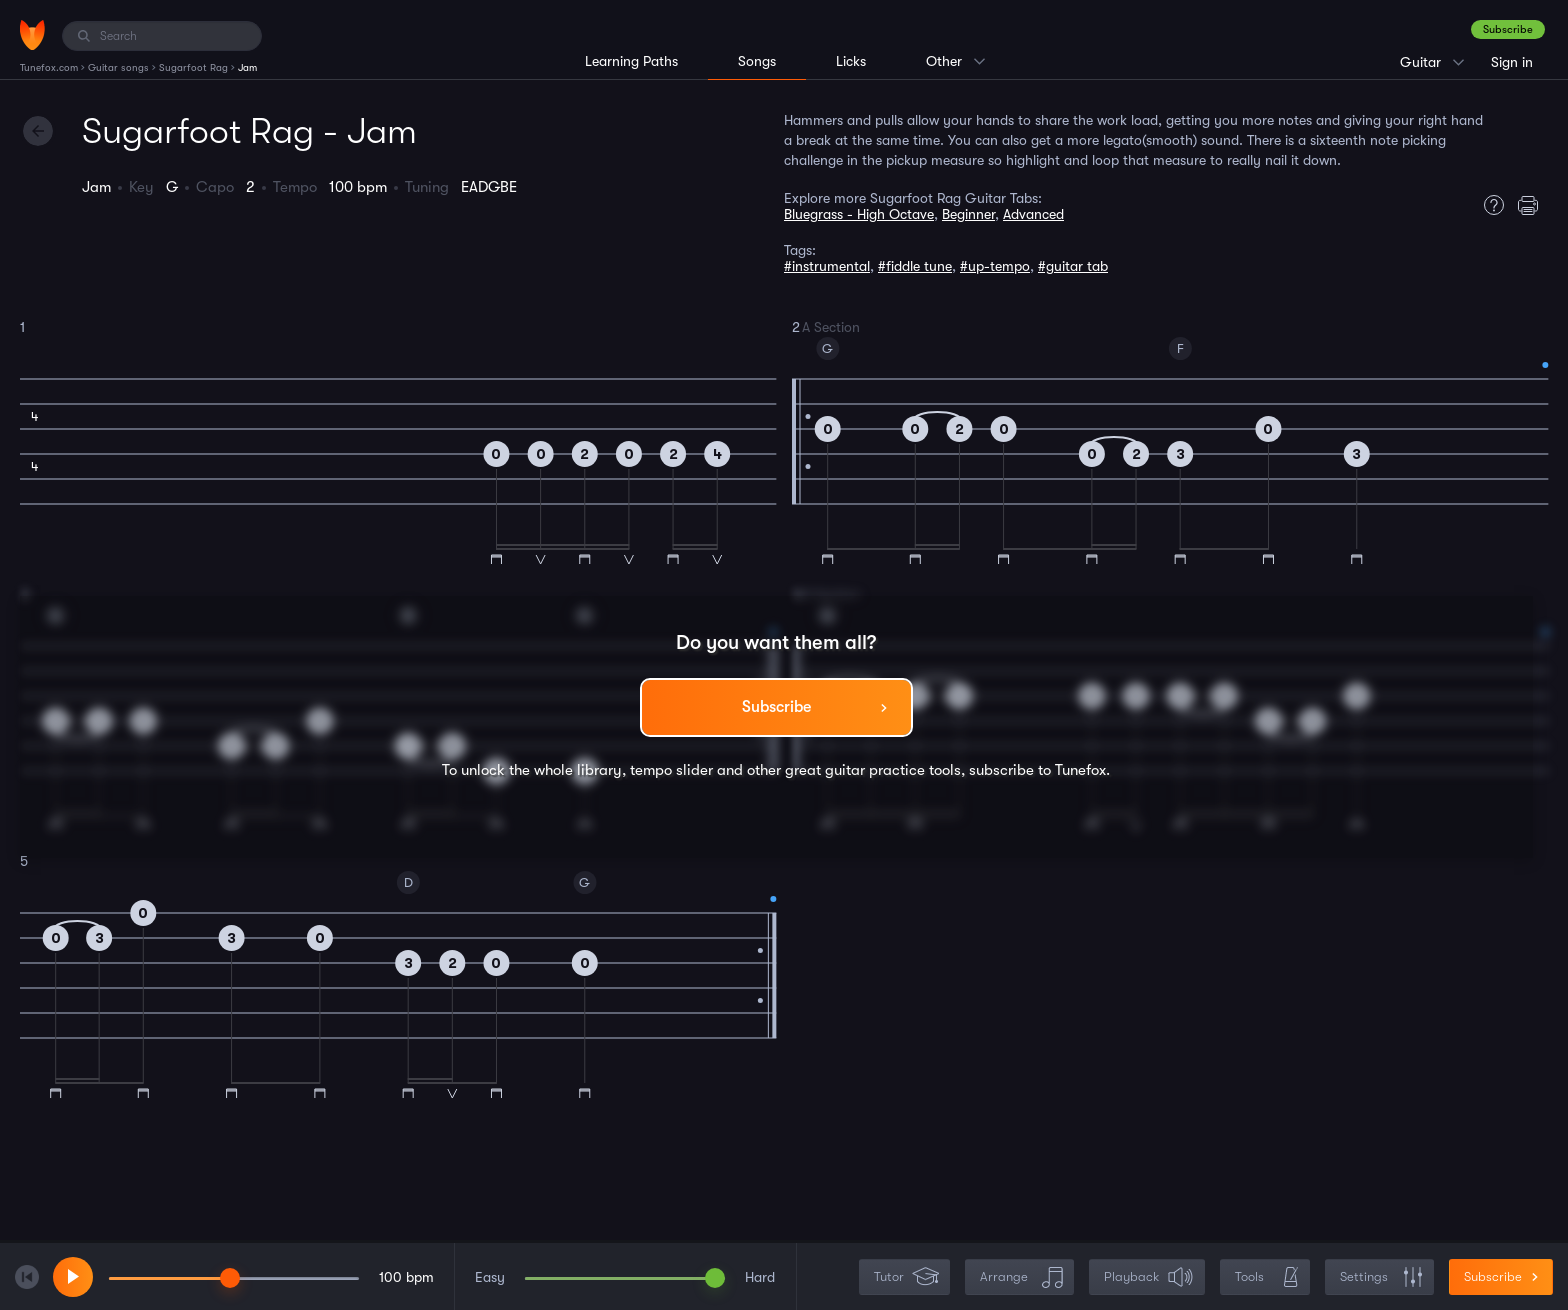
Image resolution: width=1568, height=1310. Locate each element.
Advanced (1033, 214)
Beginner (968, 214)
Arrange (1021, 1277)
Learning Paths (631, 61)
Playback (1149, 1277)
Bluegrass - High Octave (859, 214)
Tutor (906, 1277)
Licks (851, 61)
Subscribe (1508, 29)
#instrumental (827, 266)
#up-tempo (995, 266)
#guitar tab (1073, 266)
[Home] (32, 35)
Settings (1381, 1277)
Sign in (1512, 62)
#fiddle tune (915, 266)
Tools (1267, 1277)
